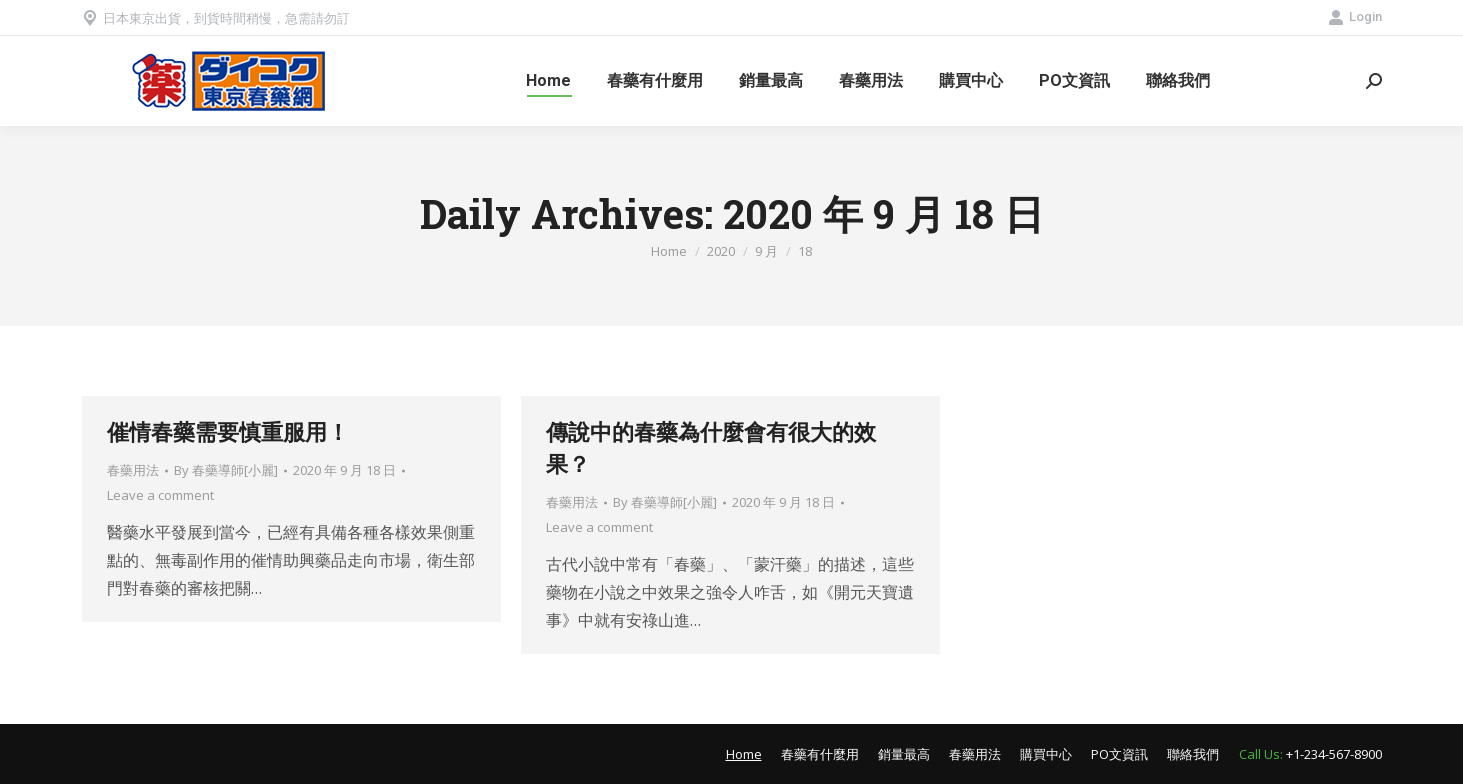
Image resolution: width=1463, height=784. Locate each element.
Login (1355, 17)
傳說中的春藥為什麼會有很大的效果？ (711, 447)
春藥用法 (133, 470)
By (226, 470)
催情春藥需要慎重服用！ (228, 431)
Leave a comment (160, 495)
